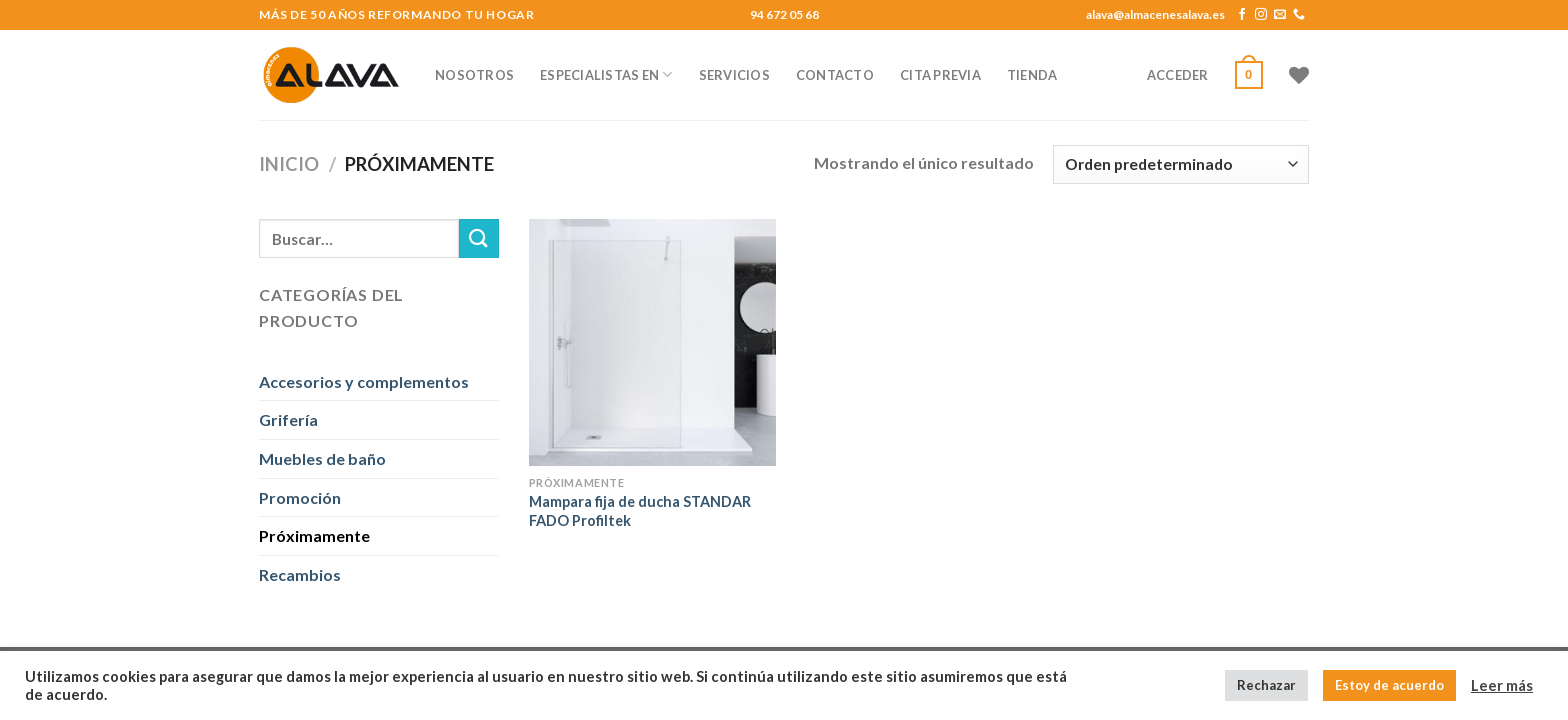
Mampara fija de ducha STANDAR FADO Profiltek (640, 511)
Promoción (300, 497)
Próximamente (314, 535)
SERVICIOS (734, 75)
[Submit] (479, 238)
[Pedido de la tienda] (1181, 164)
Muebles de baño (322, 458)
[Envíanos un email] (1280, 15)
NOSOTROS (474, 75)
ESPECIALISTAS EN (606, 74)
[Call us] (1299, 15)
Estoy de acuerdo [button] (1389, 685)
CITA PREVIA (940, 75)
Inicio (289, 164)
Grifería (288, 419)
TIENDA (1032, 75)
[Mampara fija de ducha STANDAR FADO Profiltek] (652, 342)
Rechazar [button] (1266, 685)
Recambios (300, 574)
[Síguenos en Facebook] (1242, 15)
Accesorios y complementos (364, 381)
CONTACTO (835, 75)
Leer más (1502, 685)
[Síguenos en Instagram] (1261, 15)
